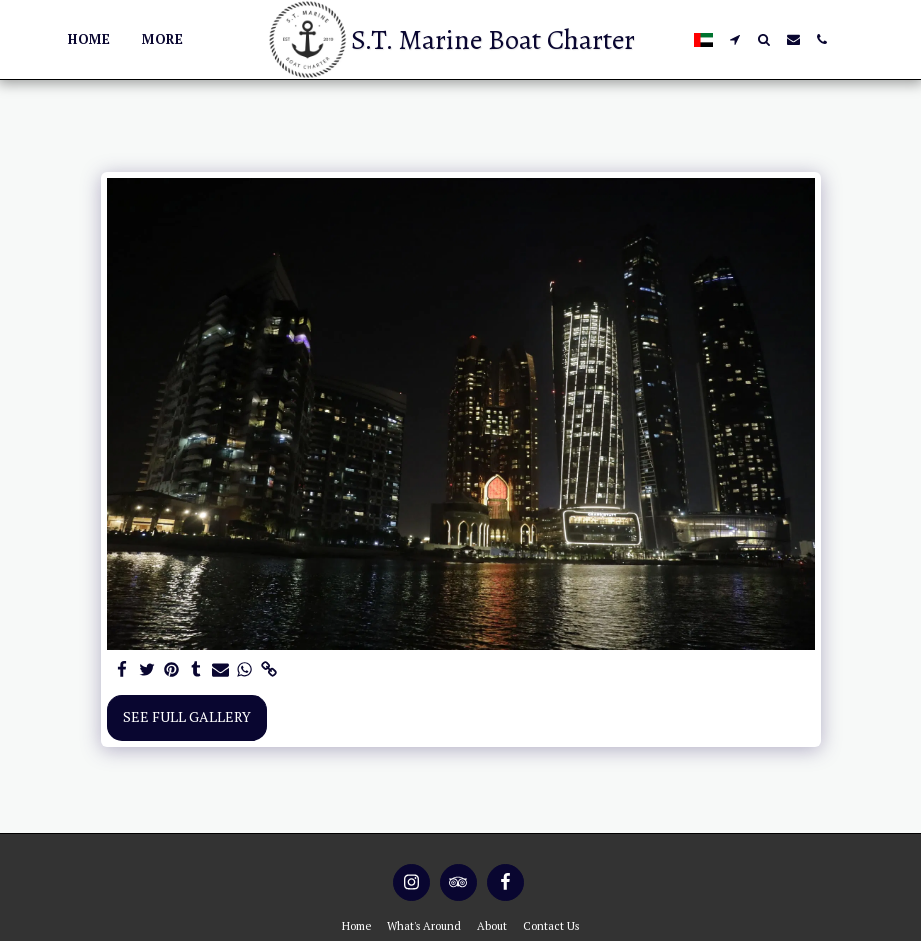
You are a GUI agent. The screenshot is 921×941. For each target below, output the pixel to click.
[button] (735, 39)
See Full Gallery (187, 716)
